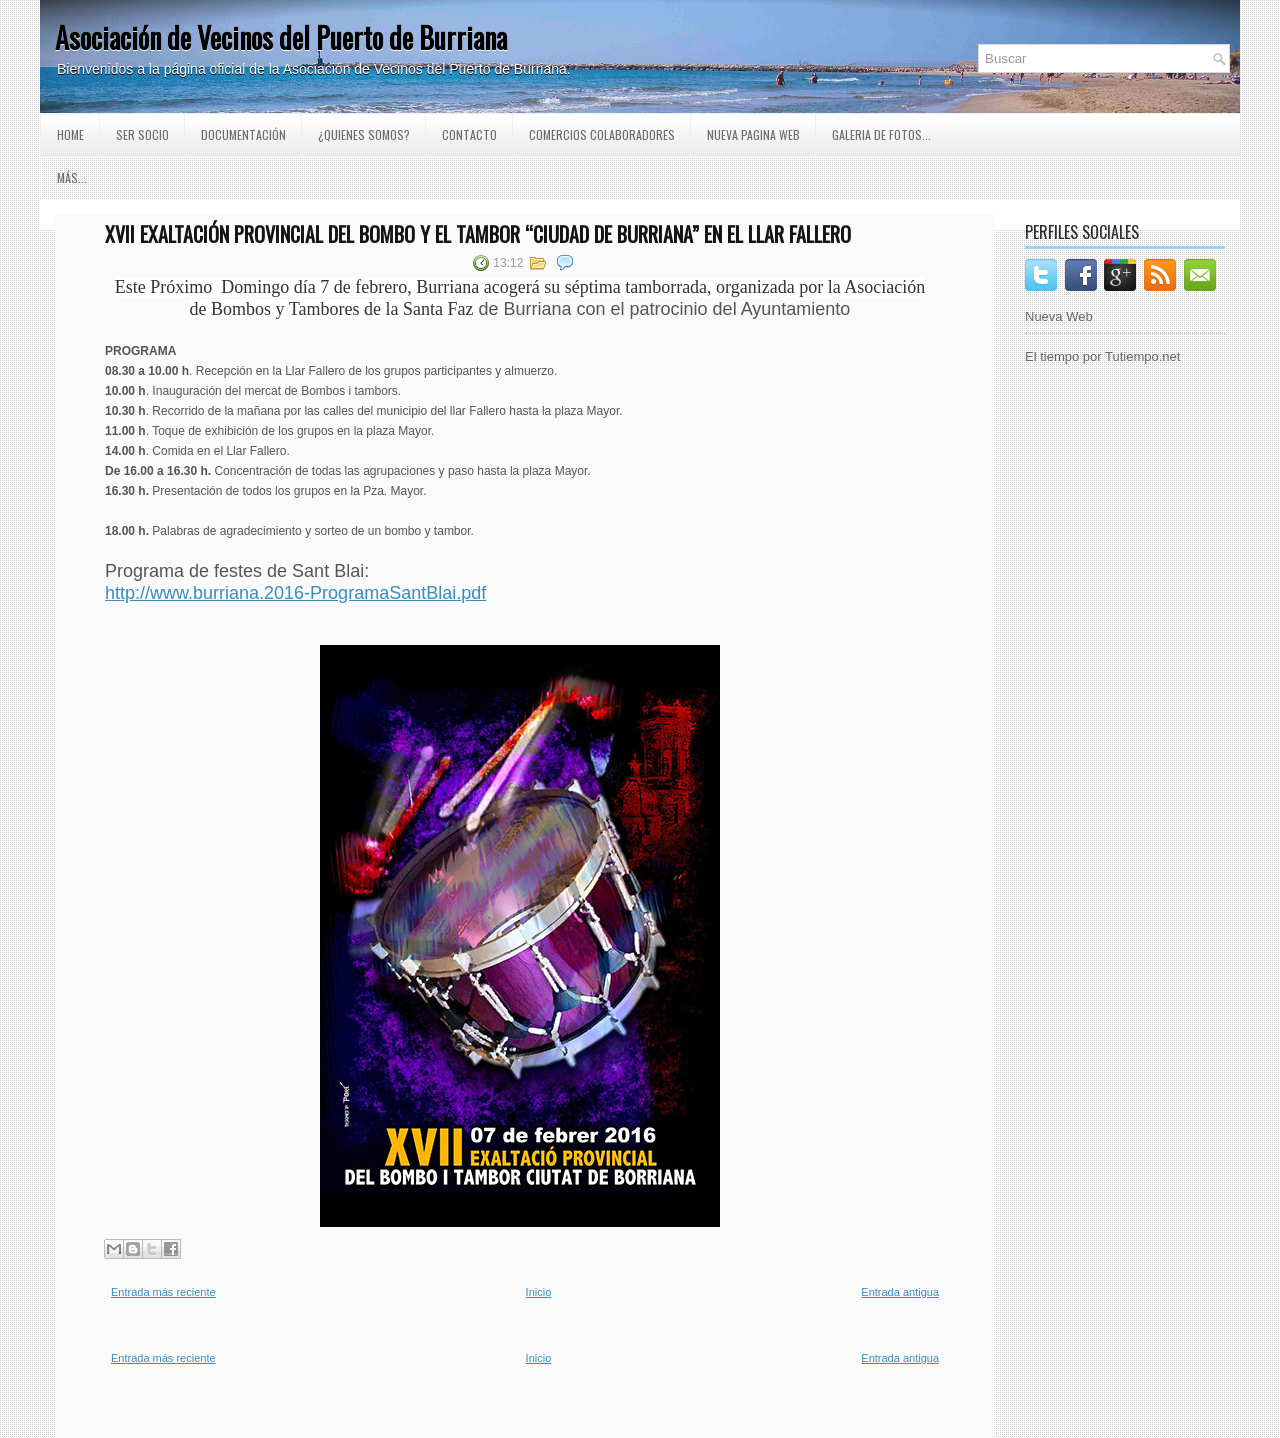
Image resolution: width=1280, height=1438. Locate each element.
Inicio (539, 1292)
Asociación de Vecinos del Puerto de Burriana (281, 37)
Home (70, 134)
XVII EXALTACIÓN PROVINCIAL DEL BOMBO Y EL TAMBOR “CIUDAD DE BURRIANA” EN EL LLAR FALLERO (478, 234)
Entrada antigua (900, 1292)
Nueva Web (1059, 316)
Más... (72, 177)
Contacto (469, 134)
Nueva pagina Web (753, 134)
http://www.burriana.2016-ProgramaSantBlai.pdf (295, 593)
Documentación (243, 134)
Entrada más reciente (163, 1292)
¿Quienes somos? (364, 134)
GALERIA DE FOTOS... (881, 134)
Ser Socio (142, 134)
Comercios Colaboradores (602, 134)
